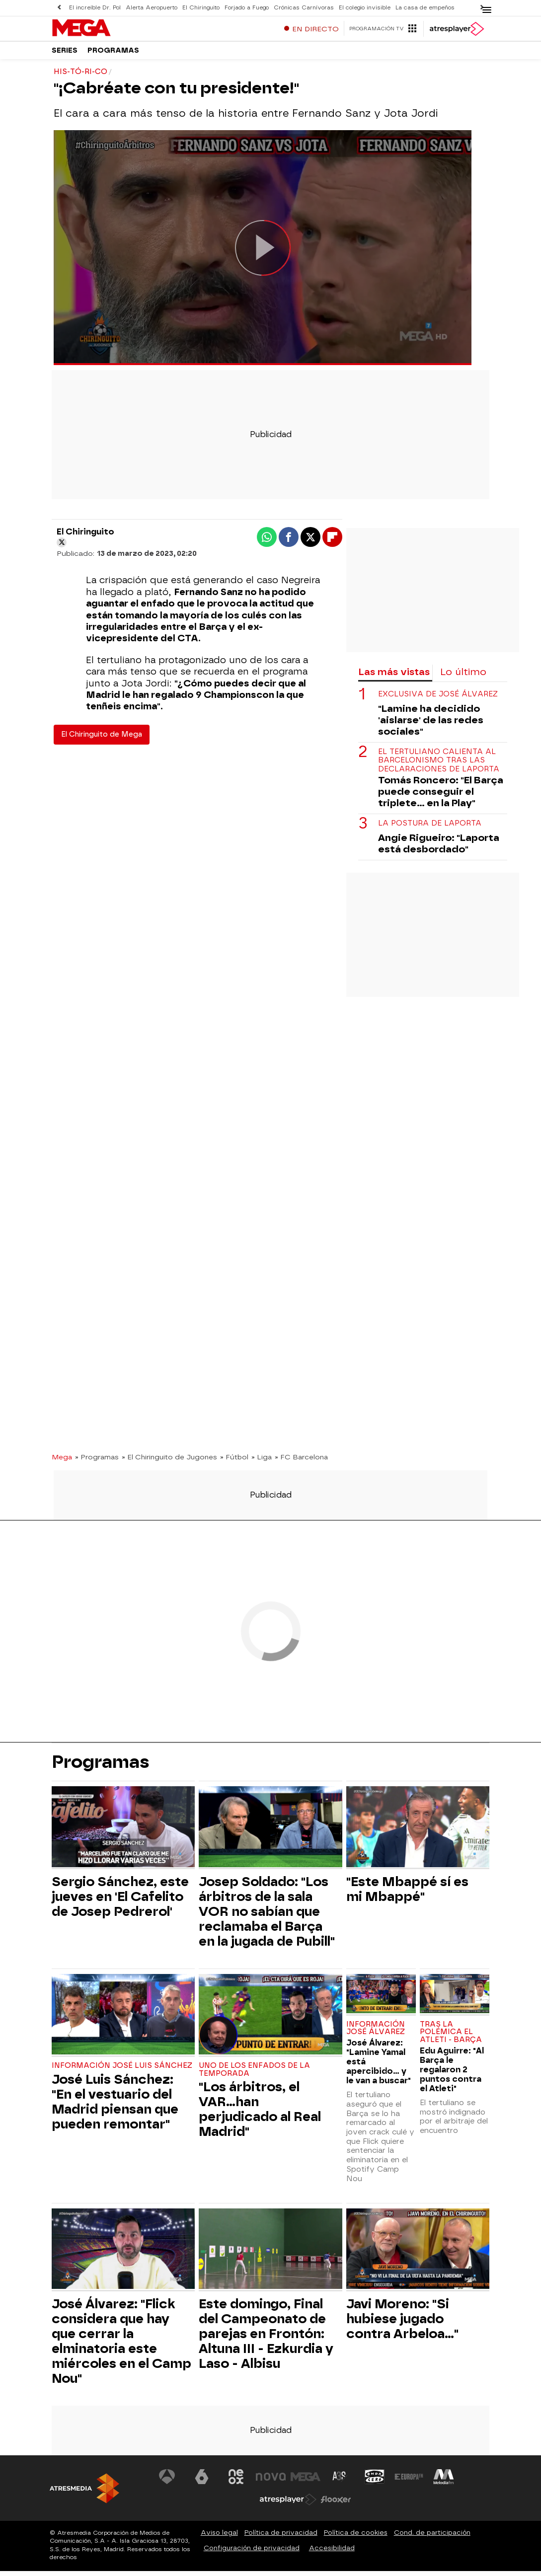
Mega (62, 1461)
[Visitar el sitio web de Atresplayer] (288, 2504)
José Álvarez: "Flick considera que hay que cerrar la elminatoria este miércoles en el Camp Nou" (121, 2346)
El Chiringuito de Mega (101, 739)
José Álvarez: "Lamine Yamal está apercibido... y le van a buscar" (378, 2066)
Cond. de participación (432, 2537)
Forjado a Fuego (247, 7)
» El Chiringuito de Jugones (169, 1461)
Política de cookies (355, 2537)
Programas (113, 54)
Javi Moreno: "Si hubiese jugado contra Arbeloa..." (402, 2323)
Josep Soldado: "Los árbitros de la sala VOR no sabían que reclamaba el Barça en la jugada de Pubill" (267, 1916)
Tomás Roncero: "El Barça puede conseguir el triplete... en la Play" (440, 796)
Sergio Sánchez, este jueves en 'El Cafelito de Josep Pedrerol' (120, 1901)
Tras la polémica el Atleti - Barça (451, 2037)
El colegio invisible (364, 7)
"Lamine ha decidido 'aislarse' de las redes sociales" (430, 725)
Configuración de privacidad (252, 2553)
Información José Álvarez (375, 2033)
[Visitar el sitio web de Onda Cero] (374, 2481)
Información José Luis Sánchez (122, 2070)
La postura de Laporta (429, 828)
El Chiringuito (201, 7)
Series (64, 54)
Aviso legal (219, 2537)
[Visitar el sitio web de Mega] (305, 2481)
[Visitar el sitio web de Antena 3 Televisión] (167, 2481)
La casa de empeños (425, 7)
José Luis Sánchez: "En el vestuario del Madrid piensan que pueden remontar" (115, 2106)
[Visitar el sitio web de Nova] (271, 2481)
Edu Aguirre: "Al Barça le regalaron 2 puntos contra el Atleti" (452, 2074)
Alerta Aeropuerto (151, 7)
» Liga (261, 1461)
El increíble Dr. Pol (95, 7)
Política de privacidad (280, 2537)
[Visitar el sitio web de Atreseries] (340, 2481)
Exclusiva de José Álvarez (438, 699)
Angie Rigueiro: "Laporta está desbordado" (438, 848)
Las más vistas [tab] (394, 676)
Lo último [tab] (463, 676)
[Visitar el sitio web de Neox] (236, 2481)
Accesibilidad (332, 2553)
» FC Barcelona (301, 1461)
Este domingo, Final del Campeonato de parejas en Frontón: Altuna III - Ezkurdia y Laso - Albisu (266, 2338)
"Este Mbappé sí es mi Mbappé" (407, 1894)
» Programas (97, 1461)
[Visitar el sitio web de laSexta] (202, 2481)
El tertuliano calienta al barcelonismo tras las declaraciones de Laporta (438, 765)
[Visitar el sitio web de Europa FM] (409, 2481)
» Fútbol (234, 1461)
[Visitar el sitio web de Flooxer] (336, 2504)
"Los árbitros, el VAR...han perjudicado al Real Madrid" (260, 2114)
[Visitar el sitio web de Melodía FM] (444, 2481)
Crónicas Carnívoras (304, 7)
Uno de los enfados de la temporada (254, 2074)
